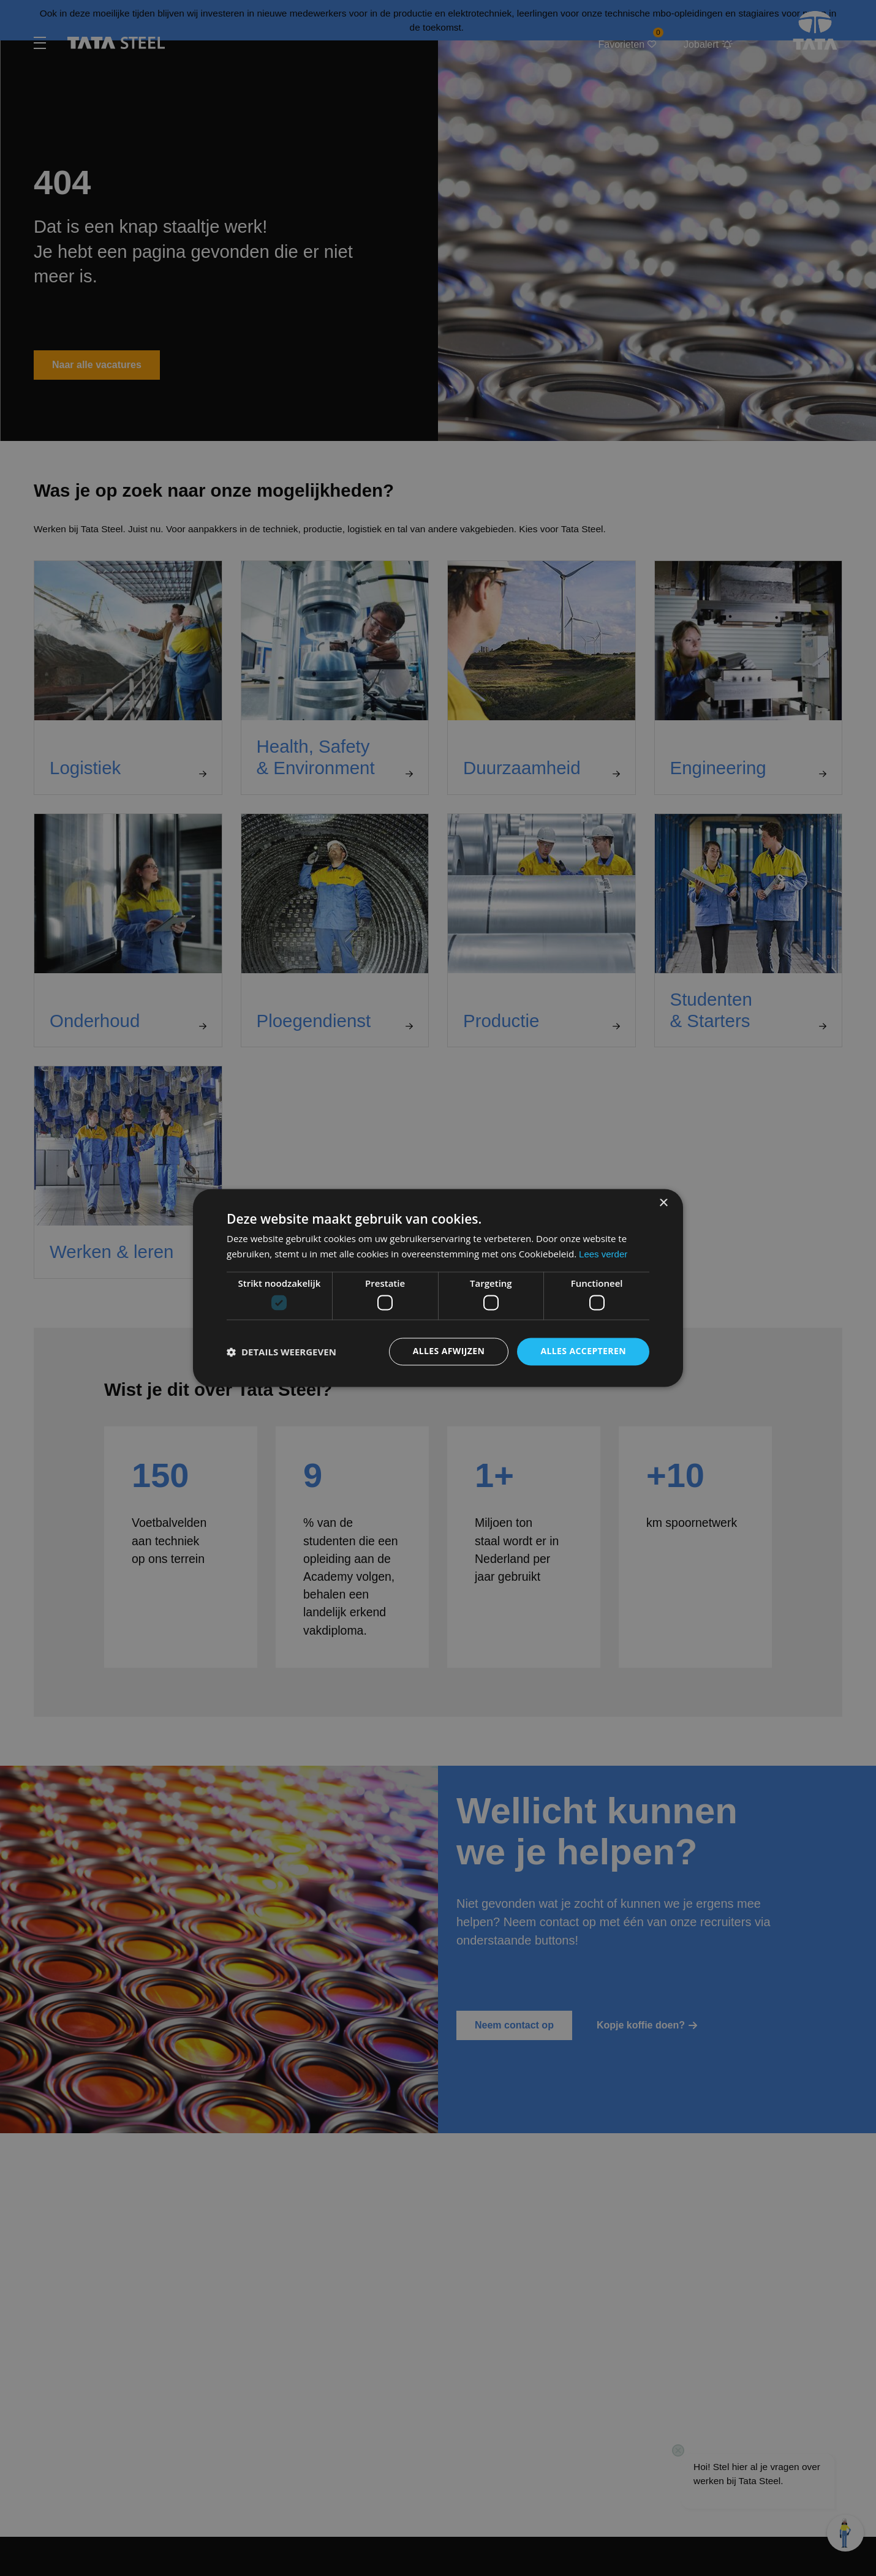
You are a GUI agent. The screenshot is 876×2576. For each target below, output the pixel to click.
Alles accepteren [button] (583, 1351)
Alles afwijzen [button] (449, 1351)
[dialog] (438, 1288)
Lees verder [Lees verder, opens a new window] (603, 1254)
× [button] (663, 1203)
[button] (281, 1351)
